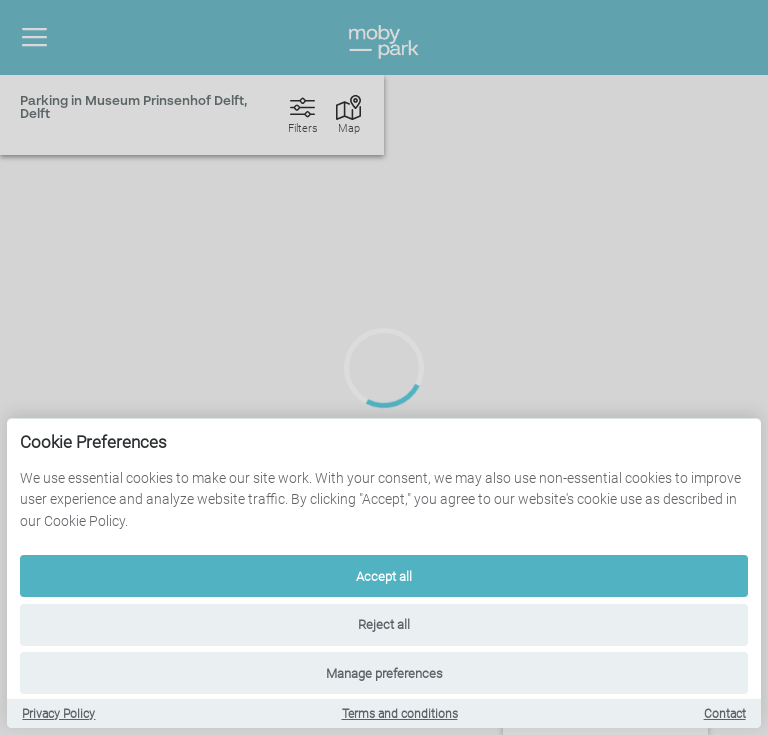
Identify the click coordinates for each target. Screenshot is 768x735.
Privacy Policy (58, 714)
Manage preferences (384, 673)
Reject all (384, 624)
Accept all (384, 576)
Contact (725, 714)
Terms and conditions (400, 714)
